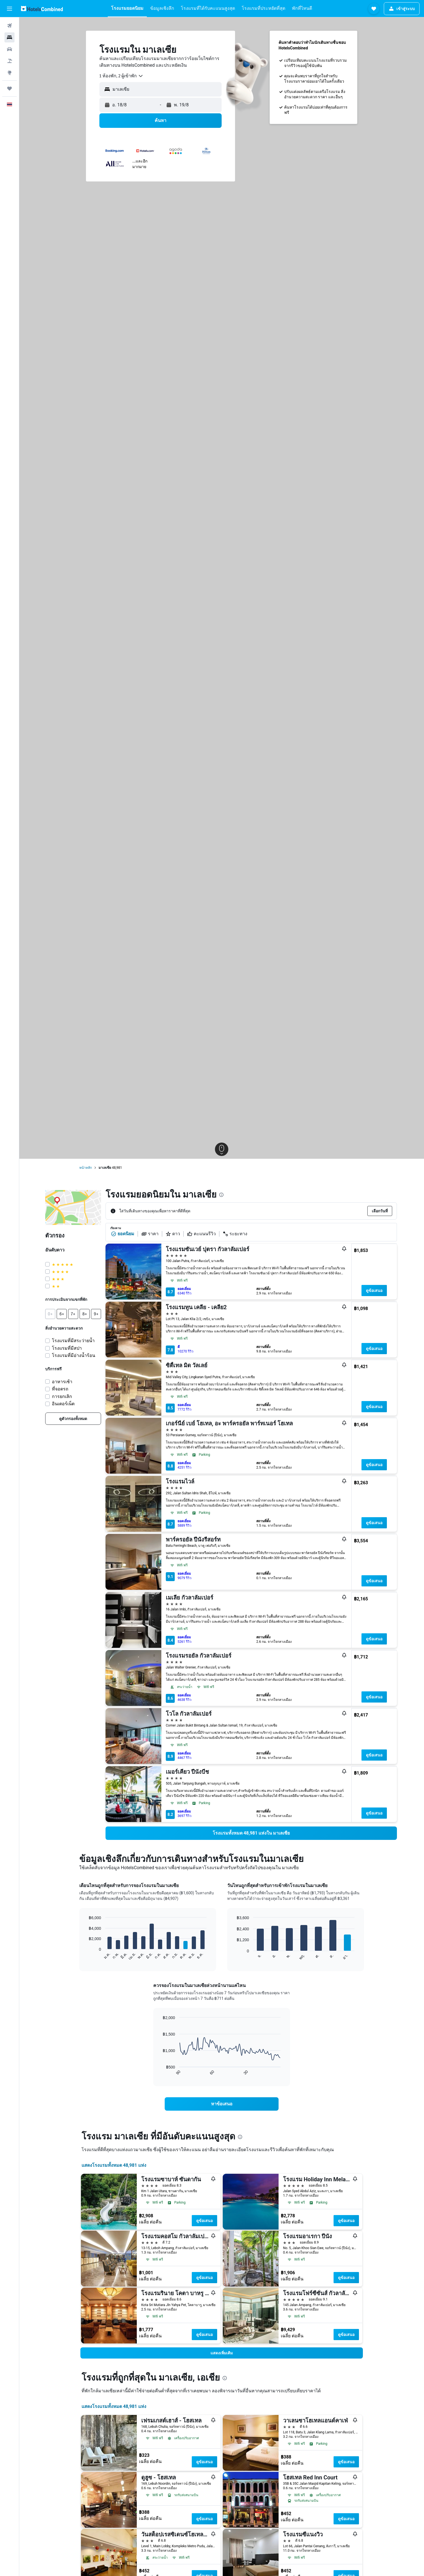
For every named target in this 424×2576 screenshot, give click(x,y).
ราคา (150, 1234)
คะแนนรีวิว (201, 1234)
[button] (9, 9)
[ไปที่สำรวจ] (9, 72)
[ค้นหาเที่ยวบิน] (9, 25)
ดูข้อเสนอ (374, 1290)
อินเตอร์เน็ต (63, 1403)
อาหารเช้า (62, 1381)
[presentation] (221, 1194)
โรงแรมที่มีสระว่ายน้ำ (73, 1340)
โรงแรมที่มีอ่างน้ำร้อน (73, 1355)
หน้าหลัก (85, 1168)
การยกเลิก (62, 1396)
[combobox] (121, 76)
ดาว (173, 1234)
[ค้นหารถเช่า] (9, 49)
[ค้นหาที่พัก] (9, 37)
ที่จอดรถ (60, 1389)
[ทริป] (9, 88)
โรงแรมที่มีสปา (67, 1348)
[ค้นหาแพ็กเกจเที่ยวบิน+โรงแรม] (9, 60)
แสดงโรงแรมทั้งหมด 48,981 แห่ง (114, 2165)
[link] (73, 1419)
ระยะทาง (235, 1234)
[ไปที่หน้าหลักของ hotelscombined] (42, 8)
